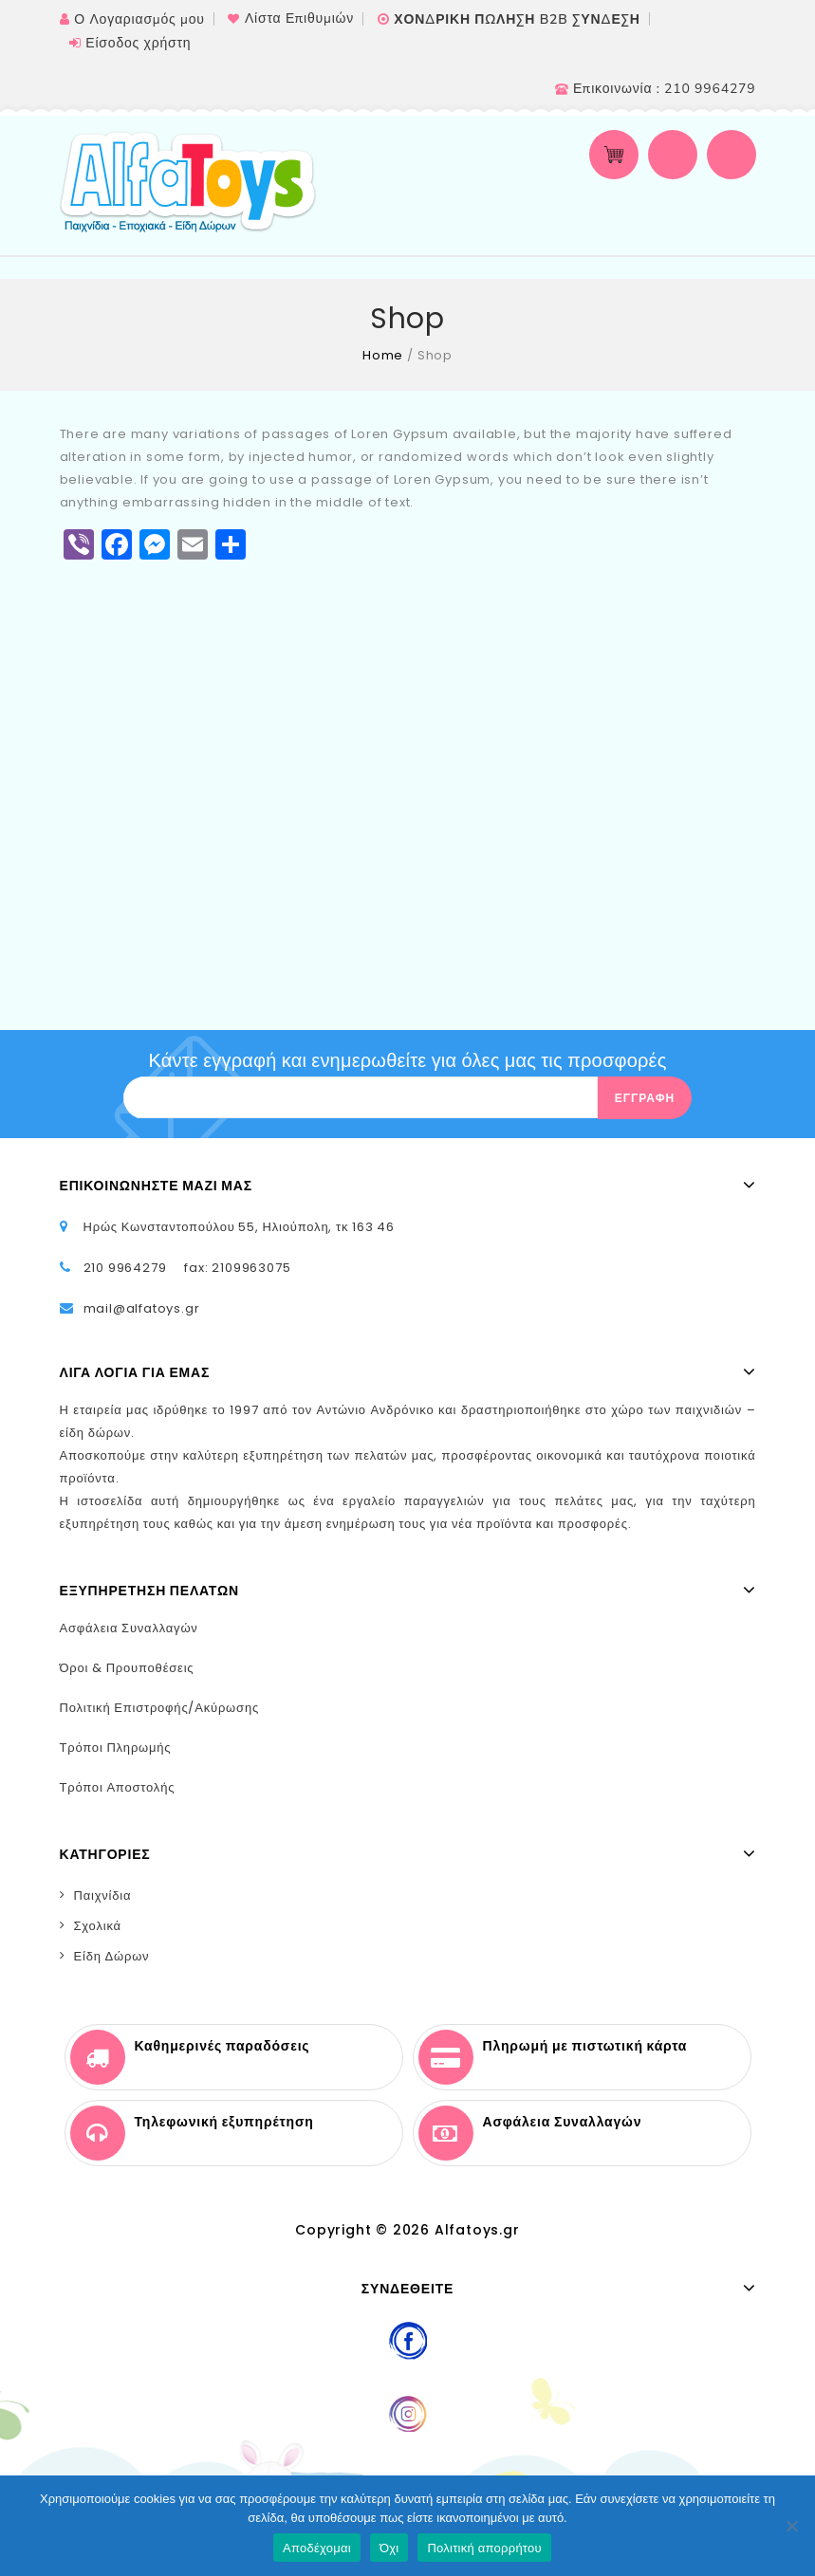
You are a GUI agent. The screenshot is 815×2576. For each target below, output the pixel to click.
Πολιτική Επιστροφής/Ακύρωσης (160, 1708)
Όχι (389, 2548)
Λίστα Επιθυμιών (299, 18)
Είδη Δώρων (112, 1956)
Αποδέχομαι (317, 2548)
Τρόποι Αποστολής (118, 1787)
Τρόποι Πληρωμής (116, 1748)
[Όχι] (791, 2525)
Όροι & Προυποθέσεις (127, 1668)
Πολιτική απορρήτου (484, 2548)
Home (382, 355)
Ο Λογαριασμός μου (139, 19)
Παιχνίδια (103, 1895)
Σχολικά (97, 1926)
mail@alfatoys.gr (141, 1308)
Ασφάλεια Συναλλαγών (129, 1628)
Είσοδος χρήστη (138, 43)
